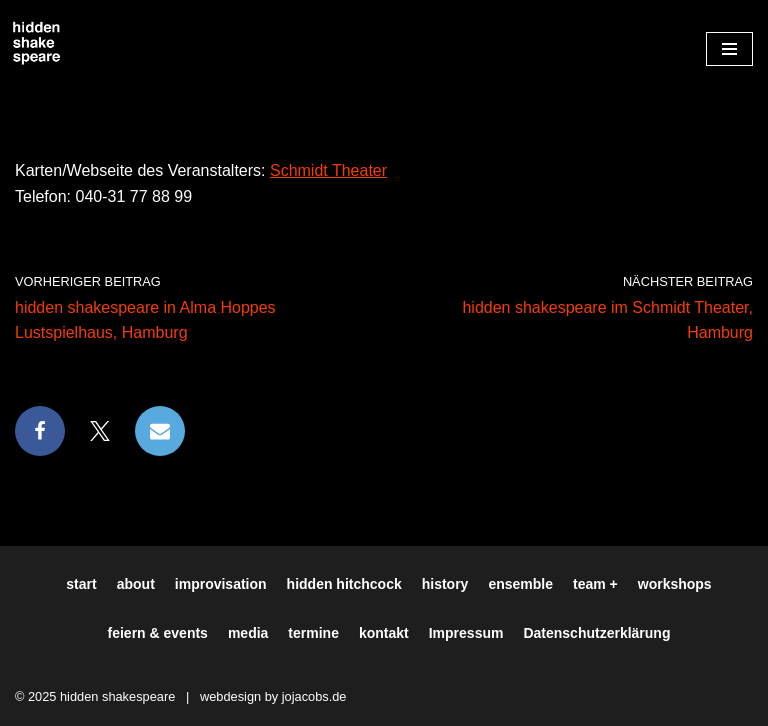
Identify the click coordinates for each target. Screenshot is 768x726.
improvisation (221, 584)
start (81, 584)
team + (595, 584)
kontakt (384, 633)
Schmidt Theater (328, 170)
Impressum (466, 633)
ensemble (520, 584)
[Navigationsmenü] (729, 49)
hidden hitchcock (344, 584)
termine (313, 633)
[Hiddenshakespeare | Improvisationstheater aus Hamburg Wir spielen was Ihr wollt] (37, 44)
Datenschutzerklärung (596, 633)
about (136, 584)
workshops (675, 584)
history (445, 584)
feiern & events (158, 633)
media (248, 633)
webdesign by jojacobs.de (273, 696)
